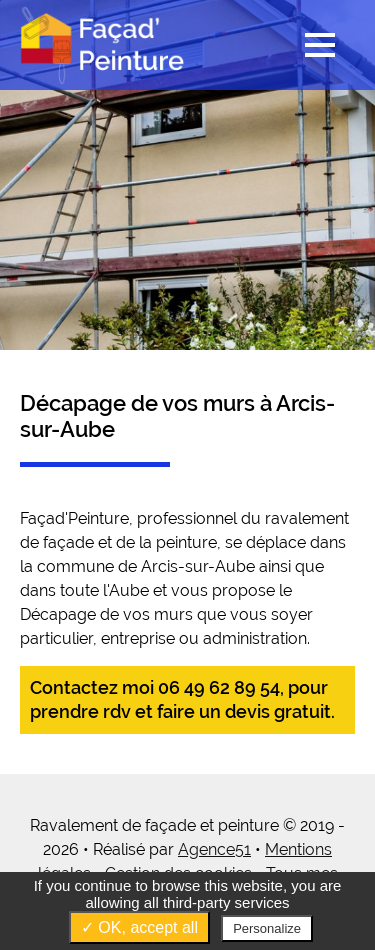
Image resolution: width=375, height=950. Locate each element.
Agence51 (214, 849)
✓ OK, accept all (139, 927)
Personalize (267, 928)
